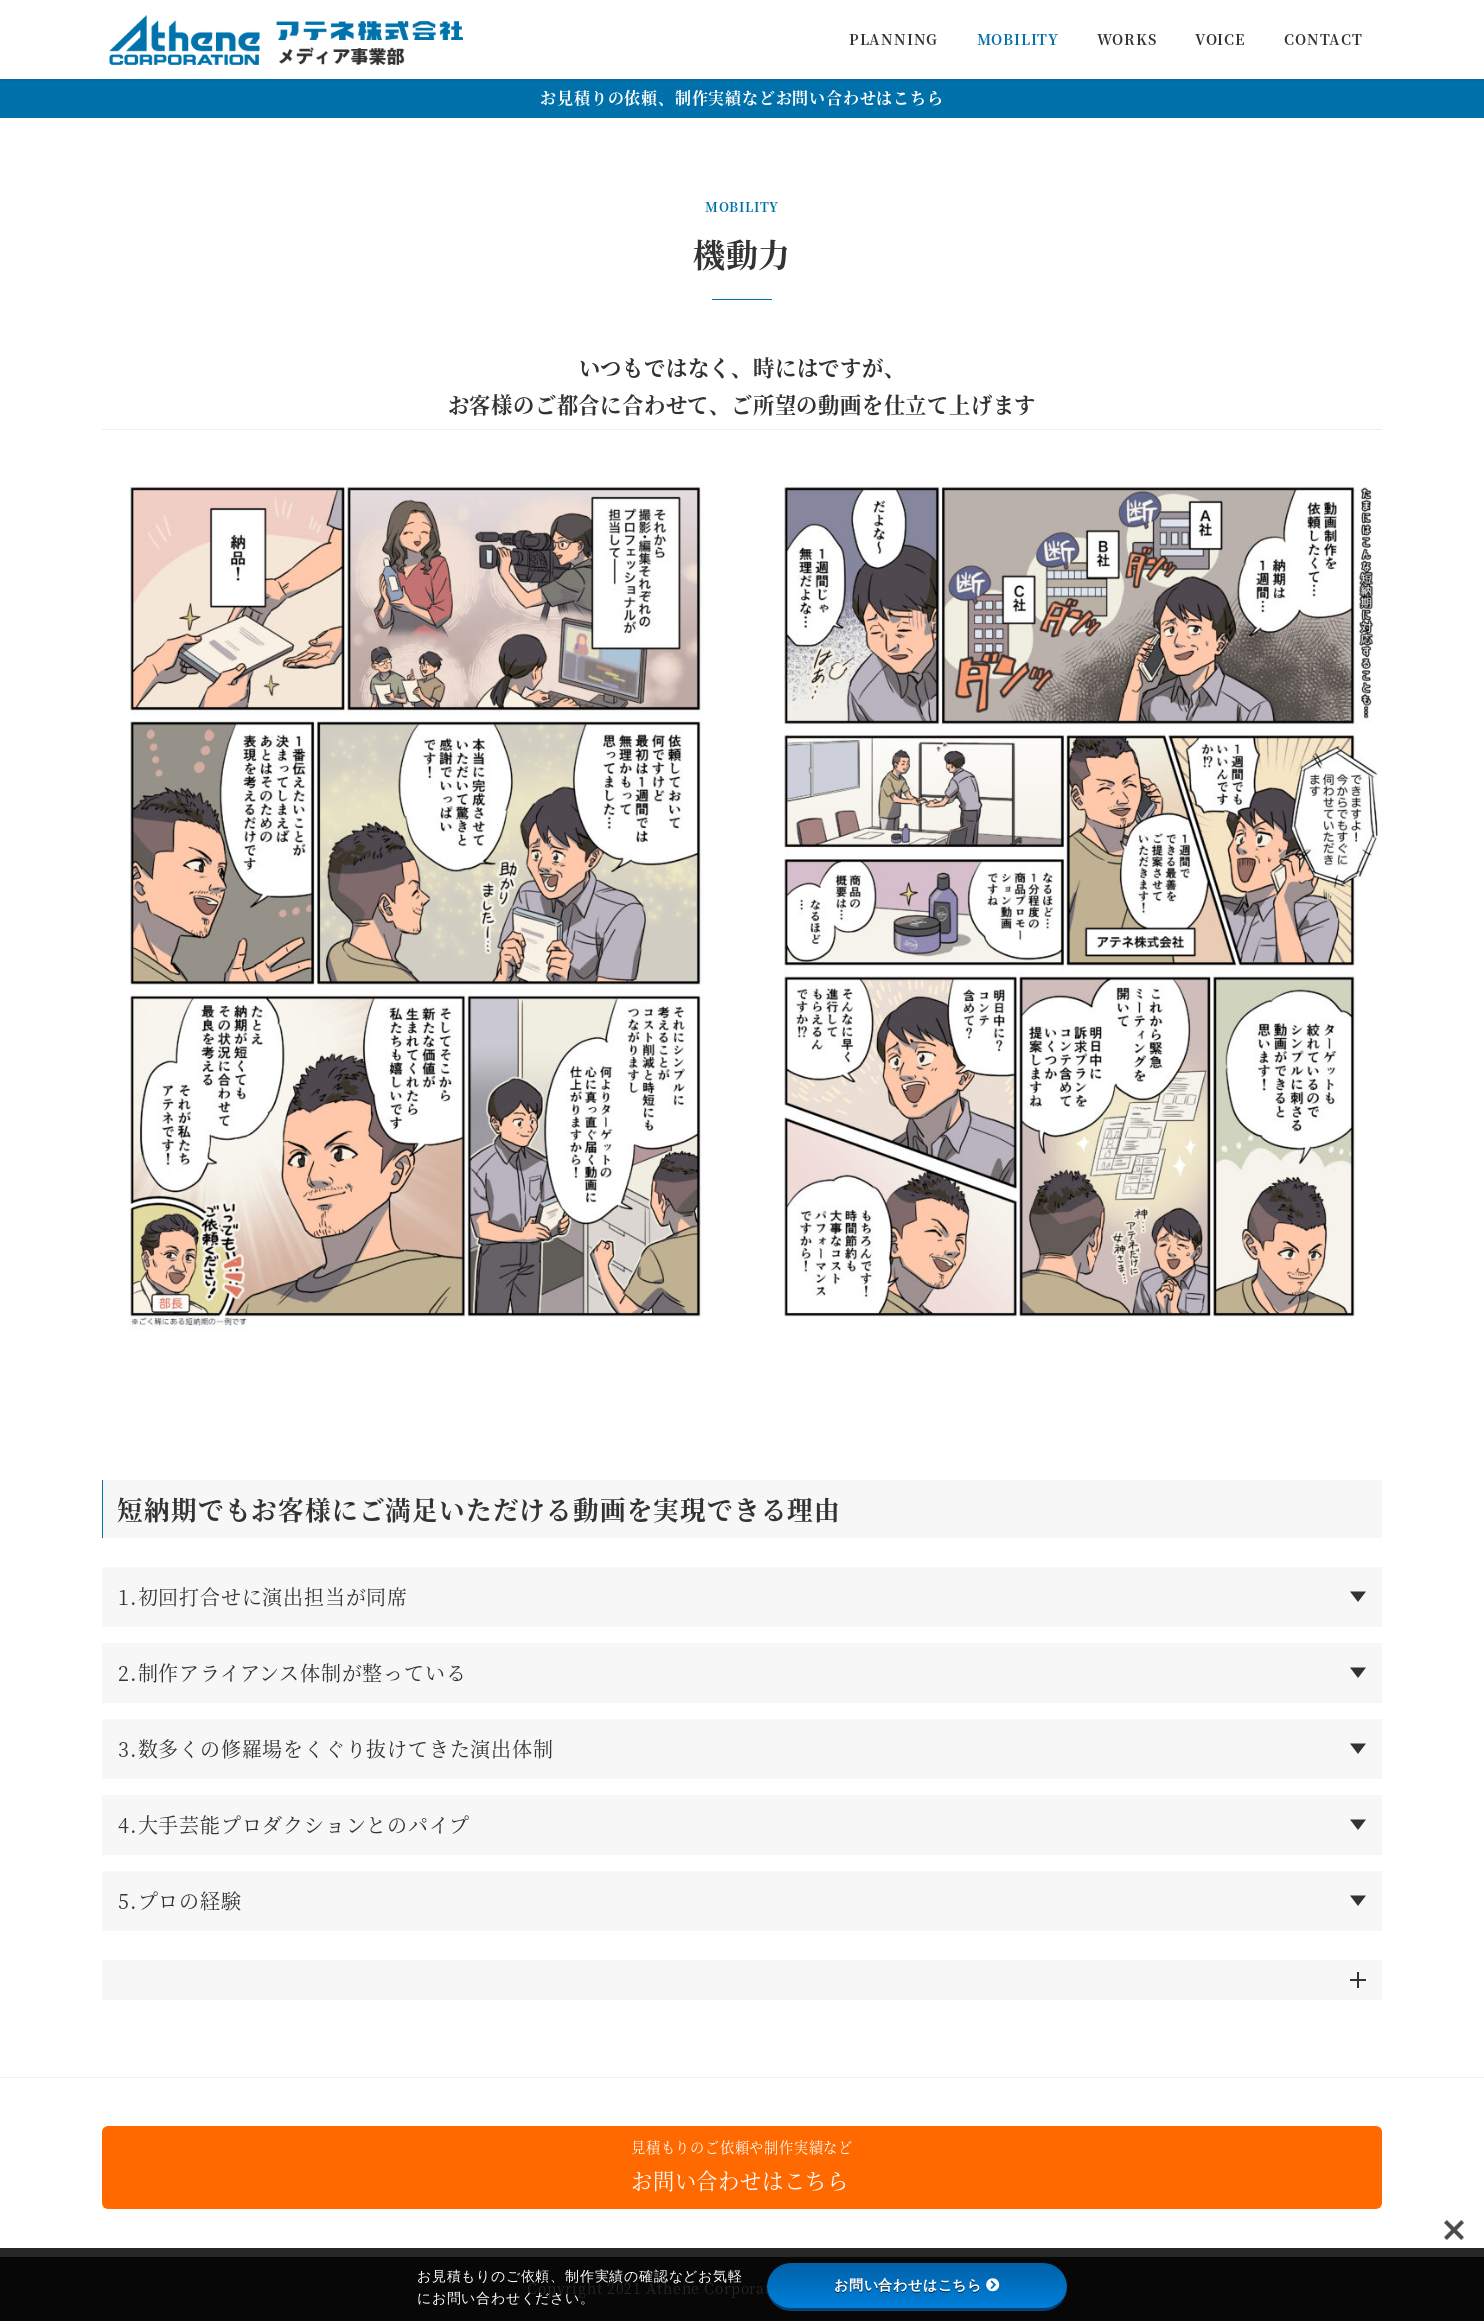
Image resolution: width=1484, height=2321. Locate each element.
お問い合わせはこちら (917, 2285)
